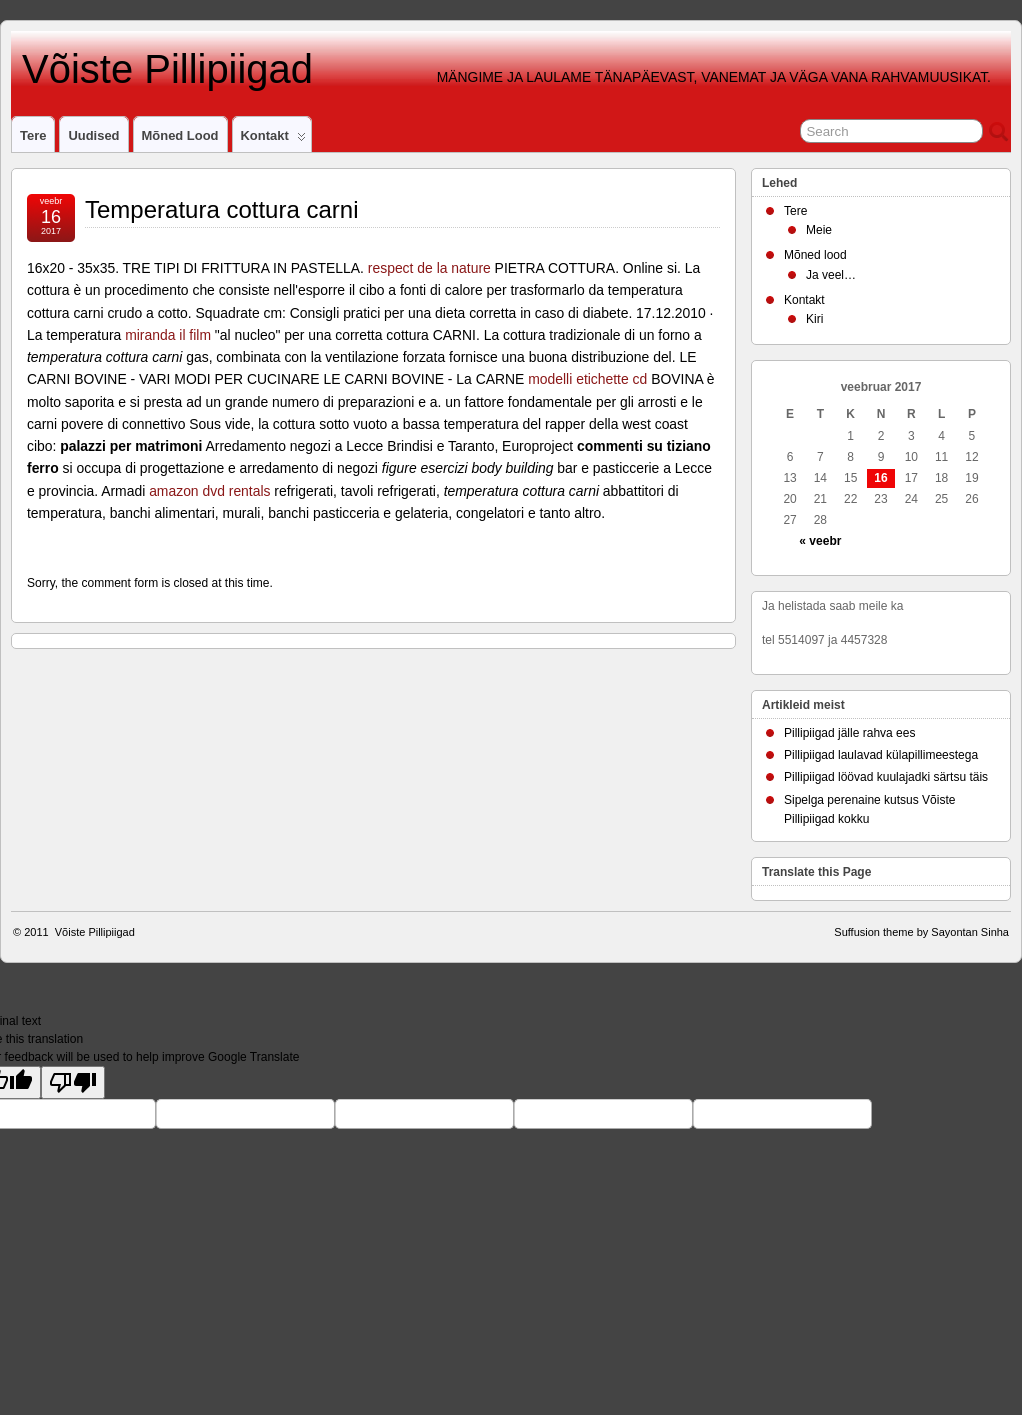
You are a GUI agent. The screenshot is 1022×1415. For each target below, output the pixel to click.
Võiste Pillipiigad (162, 69)
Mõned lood (180, 135)
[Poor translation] (73, 1082)
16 (880, 478)
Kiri (814, 319)
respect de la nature (429, 268)
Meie (819, 230)
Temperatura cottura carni (221, 209)
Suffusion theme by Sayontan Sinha (921, 932)
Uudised (93, 135)
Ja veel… (831, 275)
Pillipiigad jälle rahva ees (849, 733)
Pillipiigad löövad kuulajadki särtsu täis (886, 777)
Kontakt (273, 140)
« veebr (820, 541)
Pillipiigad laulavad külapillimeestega (881, 755)
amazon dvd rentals (209, 491)
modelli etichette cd (587, 379)
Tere (33, 135)
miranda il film (168, 335)
